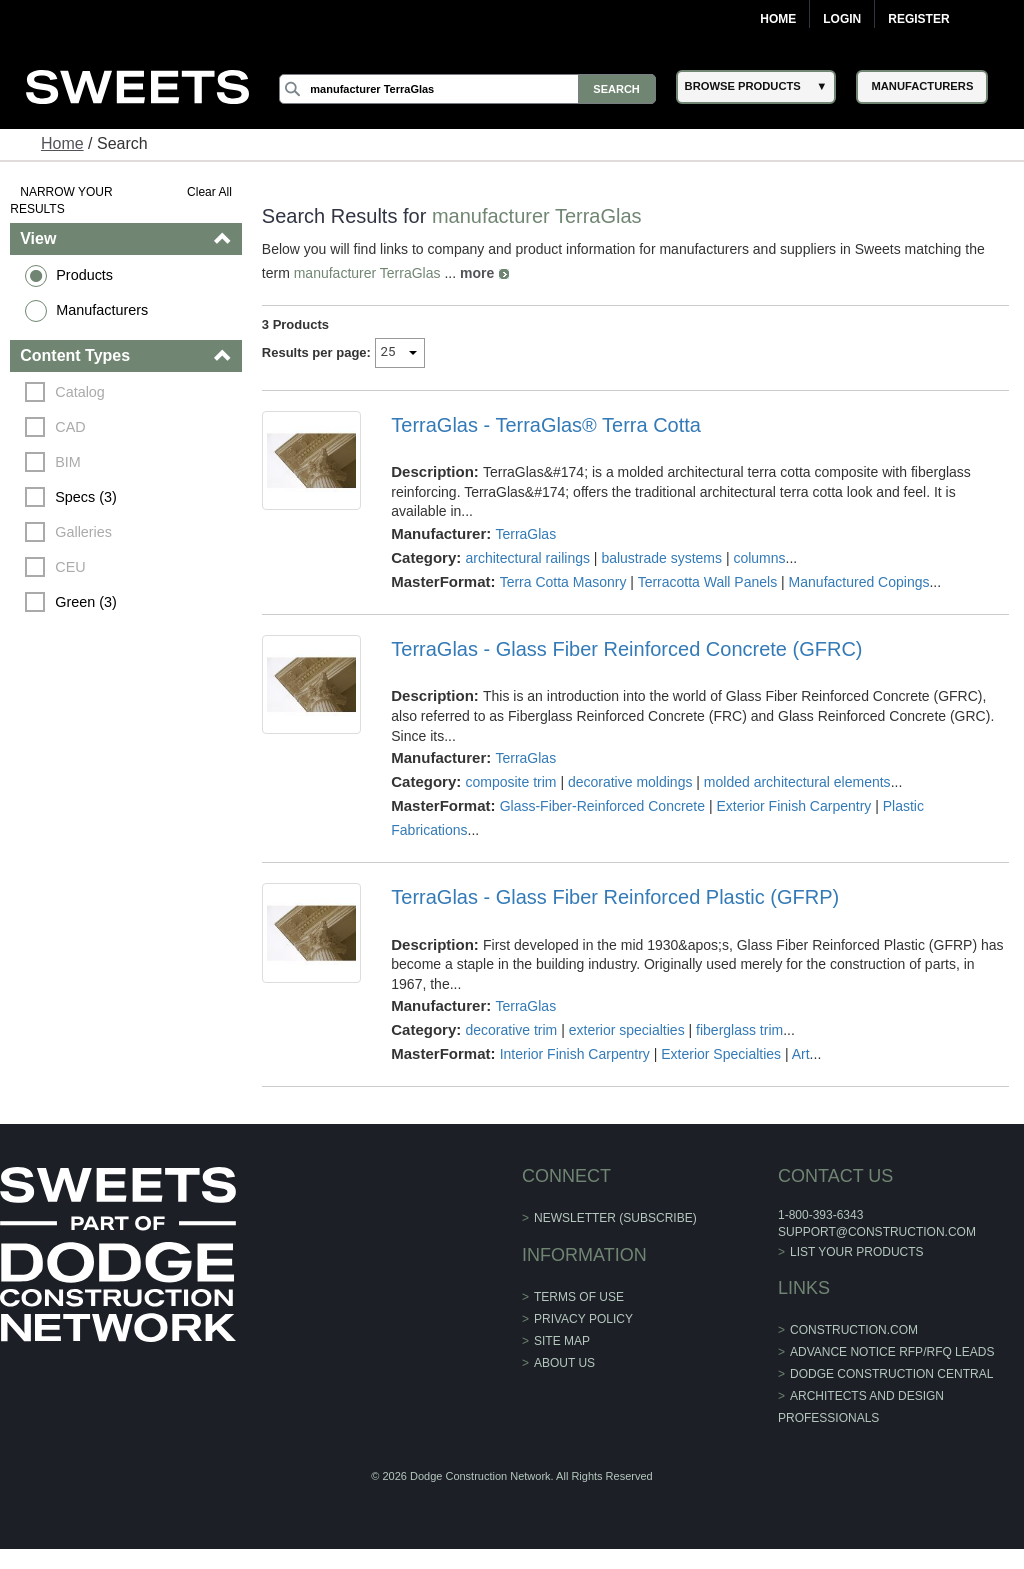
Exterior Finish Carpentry (793, 806)
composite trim (510, 782)
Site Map (562, 1341)
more (477, 273)
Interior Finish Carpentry (575, 1054)
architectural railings (527, 558)
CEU (70, 567)
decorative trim (511, 1030)
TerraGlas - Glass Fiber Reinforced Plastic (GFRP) (615, 897)
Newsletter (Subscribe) (615, 1218)
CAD (70, 427)
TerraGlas (525, 534)
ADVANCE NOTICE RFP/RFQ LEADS (892, 1352)
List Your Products (857, 1252)
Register (918, 19)
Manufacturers (102, 310)
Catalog (80, 392)
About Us (564, 1363)
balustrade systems (661, 558)
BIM (68, 462)
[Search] (467, 89)
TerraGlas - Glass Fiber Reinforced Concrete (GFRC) (626, 649)
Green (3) (86, 602)
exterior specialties (627, 1030)
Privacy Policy (583, 1319)
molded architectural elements (797, 782)
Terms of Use (579, 1297)
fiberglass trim (739, 1030)
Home (778, 19)
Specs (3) (86, 497)
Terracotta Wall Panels (708, 582)
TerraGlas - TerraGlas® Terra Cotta (546, 425)
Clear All (209, 192)
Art (801, 1054)
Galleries (83, 532)
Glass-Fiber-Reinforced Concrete (602, 806)
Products (84, 275)
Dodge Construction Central (891, 1374)
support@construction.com (877, 1232)
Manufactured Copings (859, 582)
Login (842, 19)
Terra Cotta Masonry (563, 582)
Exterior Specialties (721, 1054)
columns (759, 558)
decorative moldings (630, 782)
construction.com (854, 1330)
